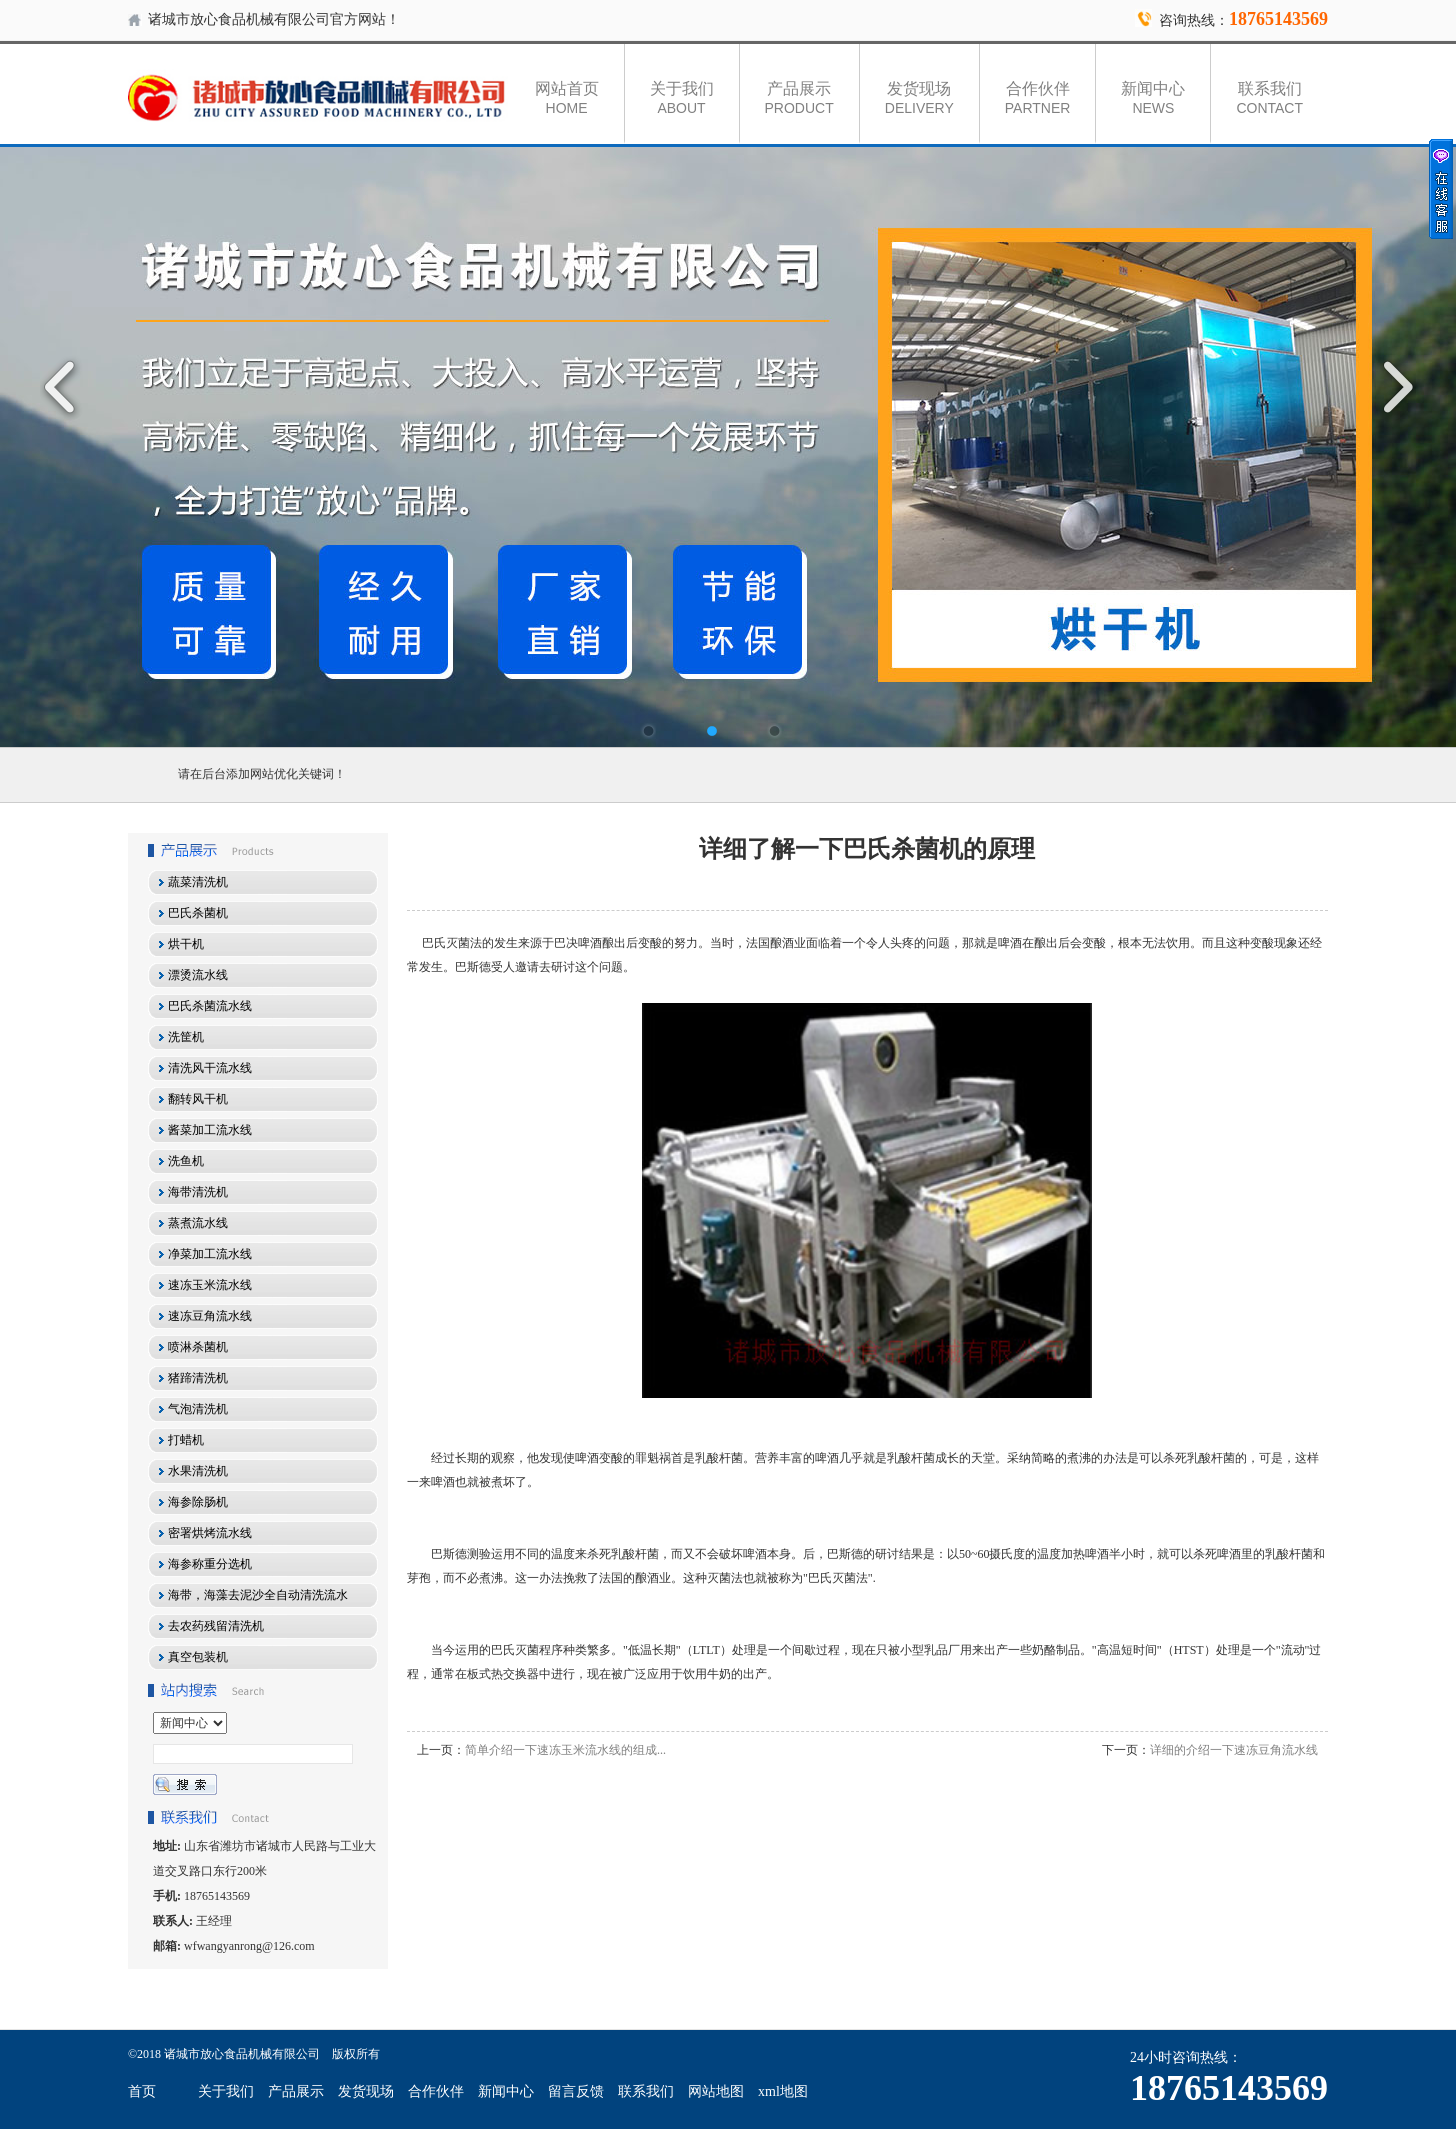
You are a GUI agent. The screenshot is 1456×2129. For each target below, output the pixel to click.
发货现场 (919, 98)
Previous (65, 387)
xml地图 (783, 2091)
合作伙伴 (1038, 98)
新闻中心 (1153, 98)
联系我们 (1269, 98)
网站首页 (567, 98)
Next (1391, 387)
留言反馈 (576, 2091)
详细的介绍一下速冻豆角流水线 (1234, 1750)
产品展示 (799, 98)
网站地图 (716, 2091)
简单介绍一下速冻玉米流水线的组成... (565, 1750)
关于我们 (682, 98)
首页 (142, 2091)
